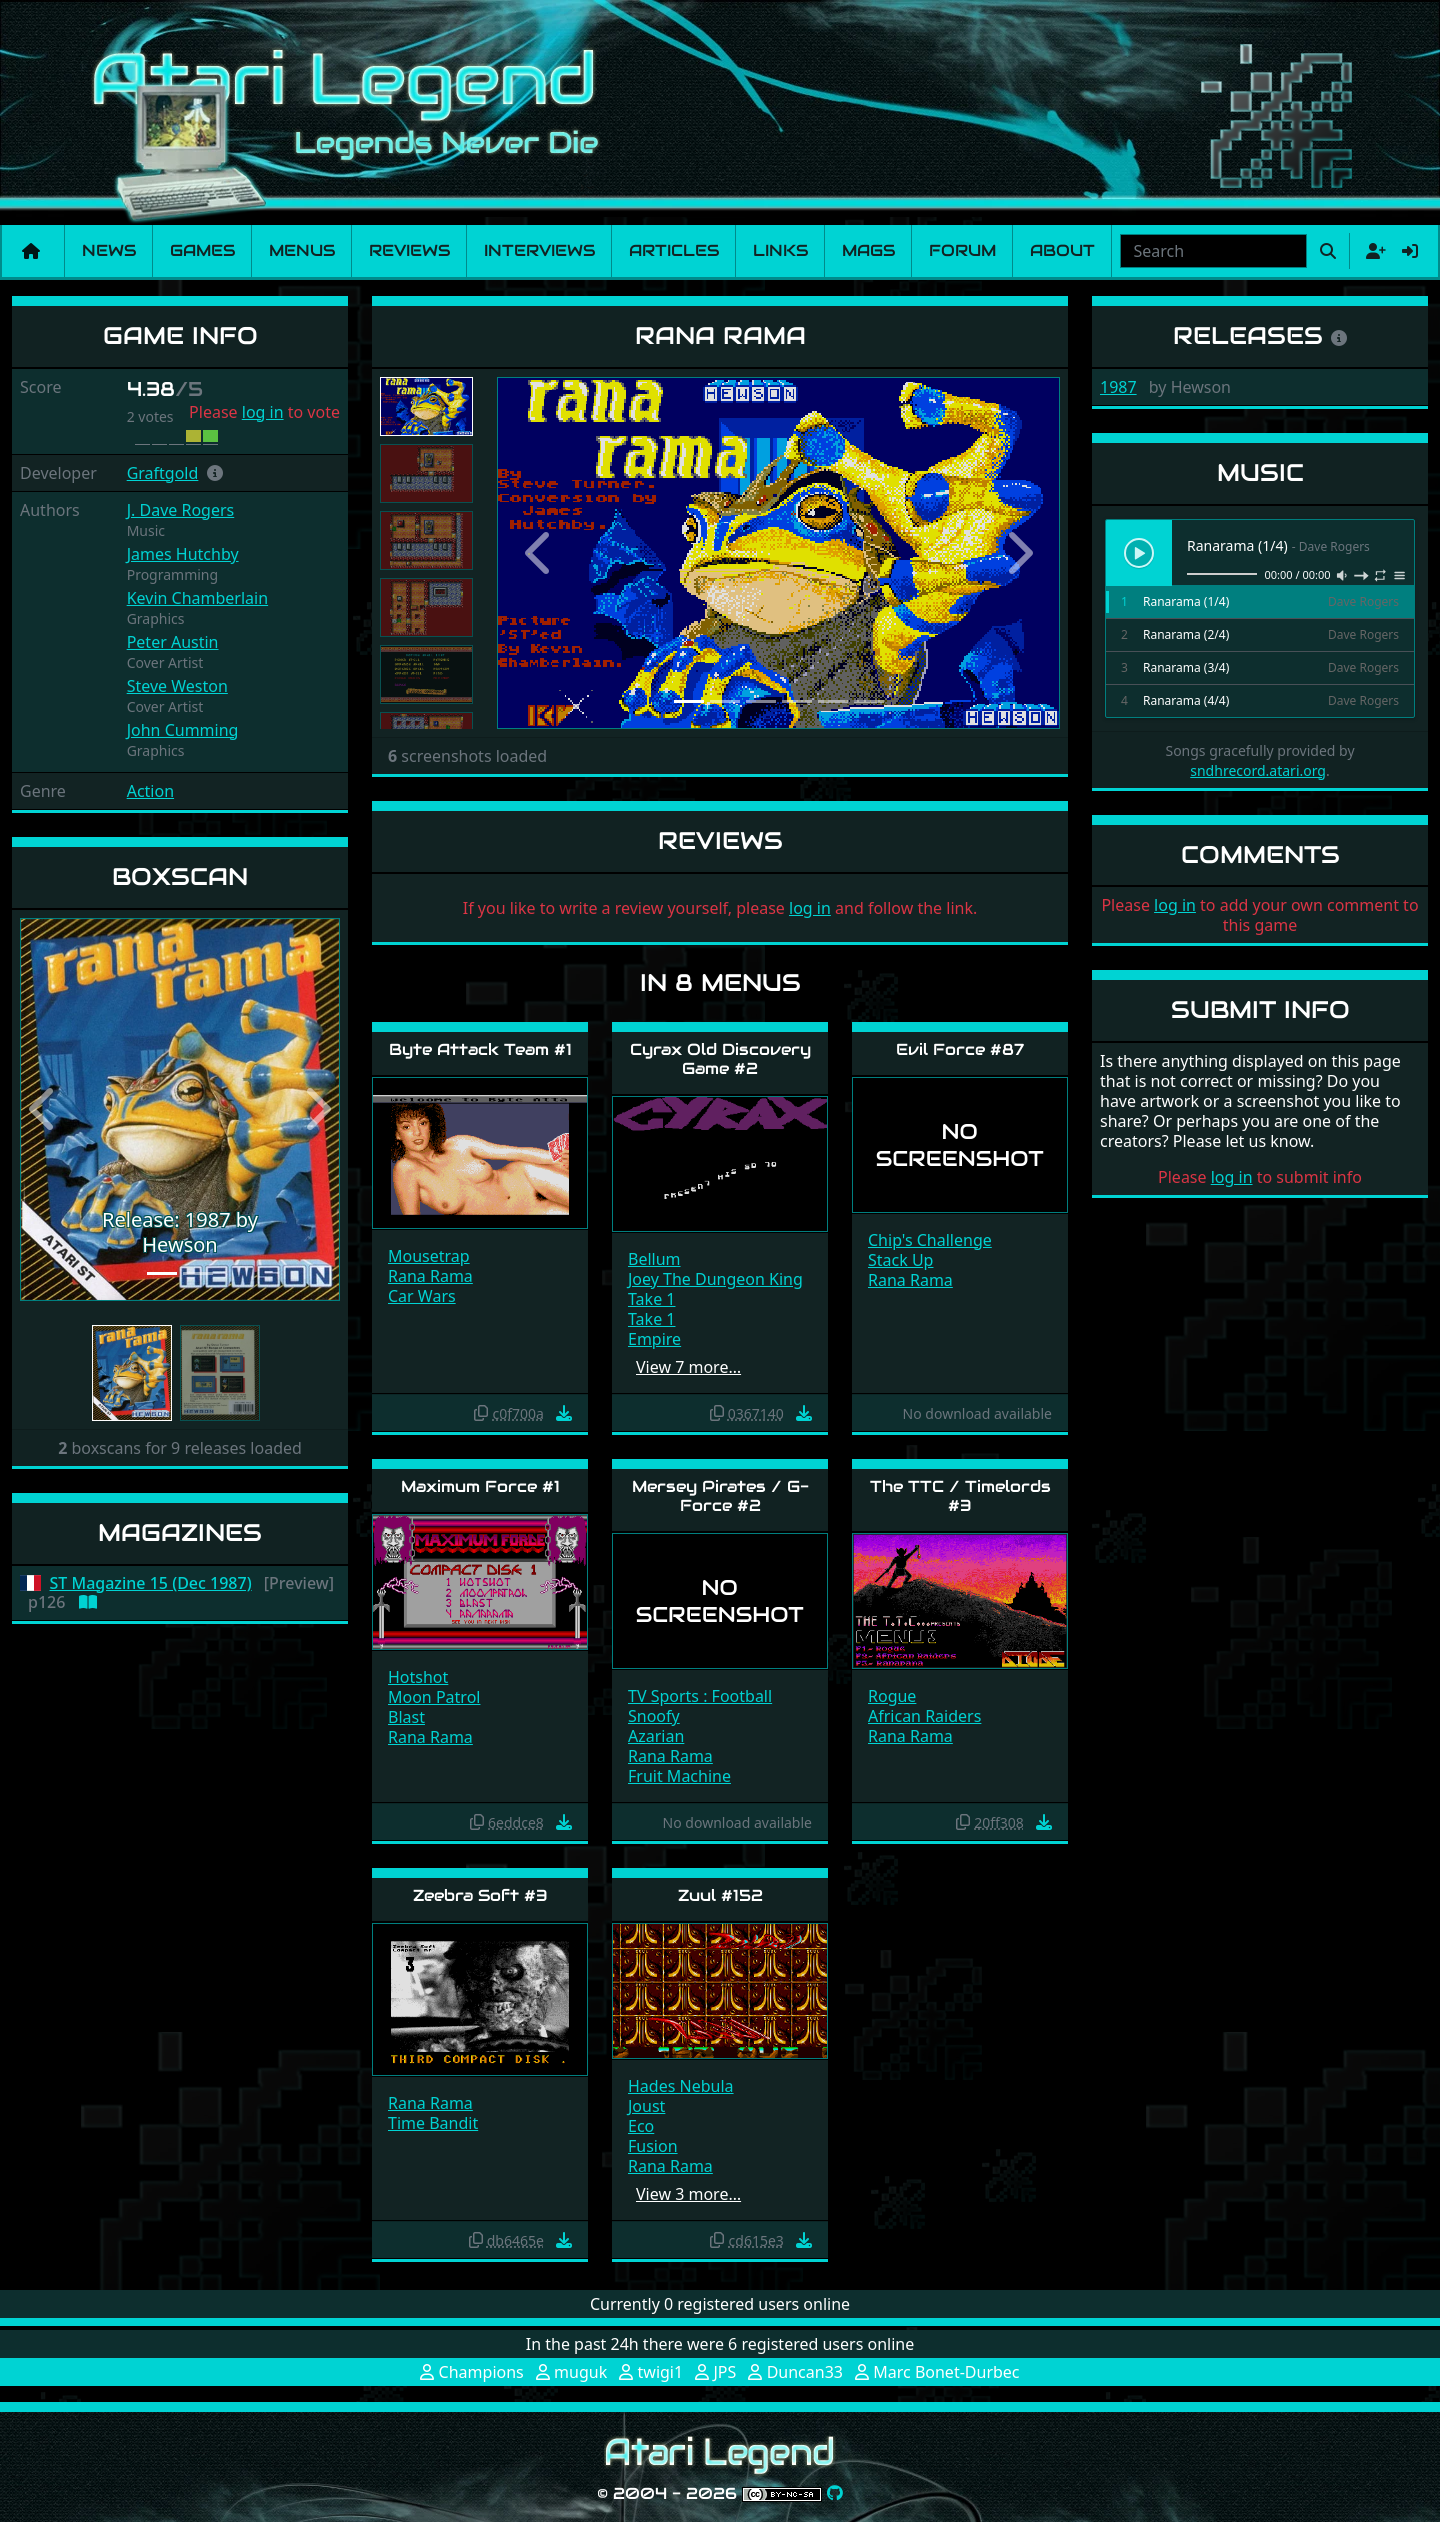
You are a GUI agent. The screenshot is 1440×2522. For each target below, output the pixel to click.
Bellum (654, 1259)
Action (150, 791)
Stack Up (900, 1260)
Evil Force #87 (960, 1049)
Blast (406, 1717)
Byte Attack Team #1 (480, 1049)
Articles (674, 250)
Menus (302, 250)
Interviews (539, 250)
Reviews (409, 250)
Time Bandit (433, 2123)
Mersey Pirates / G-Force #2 (720, 1496)
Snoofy (654, 1716)
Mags (868, 250)
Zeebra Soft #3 (480, 1895)
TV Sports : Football (700, 1696)
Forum (962, 250)
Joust (646, 2106)
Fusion (653, 2146)
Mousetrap (429, 1256)
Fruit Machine (679, 1776)
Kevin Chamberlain (197, 598)
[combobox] (1213, 251)
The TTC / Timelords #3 (960, 1496)
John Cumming (183, 730)
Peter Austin (173, 642)
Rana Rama (430, 1276)
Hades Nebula (681, 2086)
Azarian (656, 1736)
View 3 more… (688, 2194)
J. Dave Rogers (181, 510)
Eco (641, 2126)
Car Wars (422, 1296)
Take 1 (651, 1299)
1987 (1118, 387)
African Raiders (924, 1716)
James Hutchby (183, 554)
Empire (654, 1339)
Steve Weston (177, 686)
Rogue (892, 1696)
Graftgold (163, 473)
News (109, 250)
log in (263, 412)
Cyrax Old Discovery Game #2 (720, 1059)
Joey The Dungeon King (715, 1279)
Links (780, 250)
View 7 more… (688, 1367)
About (1062, 250)
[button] (215, 473)
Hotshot (418, 1677)
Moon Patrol (434, 1697)
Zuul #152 (720, 1895)
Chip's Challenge (930, 1240)
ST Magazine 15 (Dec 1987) (151, 1583)
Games (202, 250)
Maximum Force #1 (480, 1486)
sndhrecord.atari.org (1258, 770)
